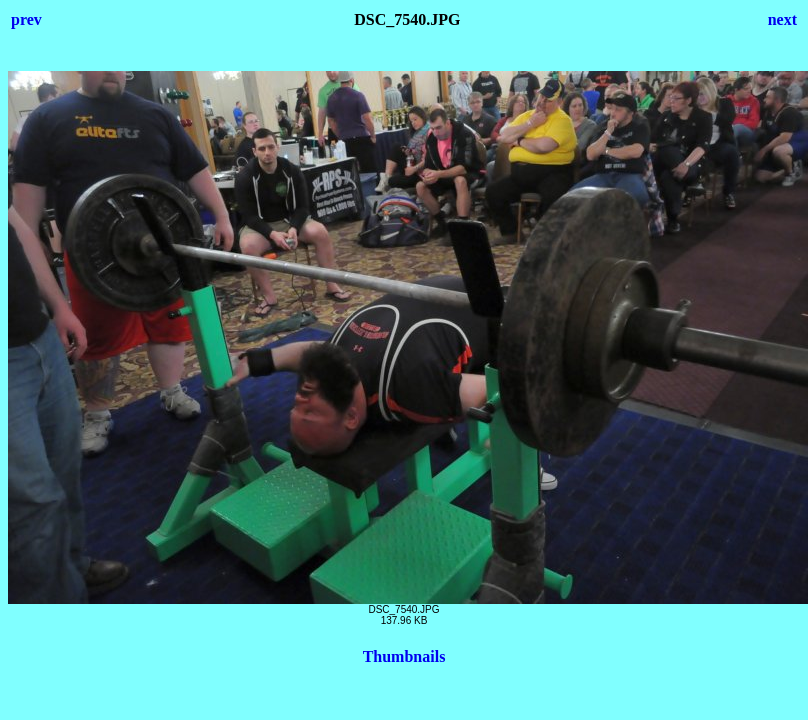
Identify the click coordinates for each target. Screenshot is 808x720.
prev (26, 19)
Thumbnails (404, 656)
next (782, 19)
